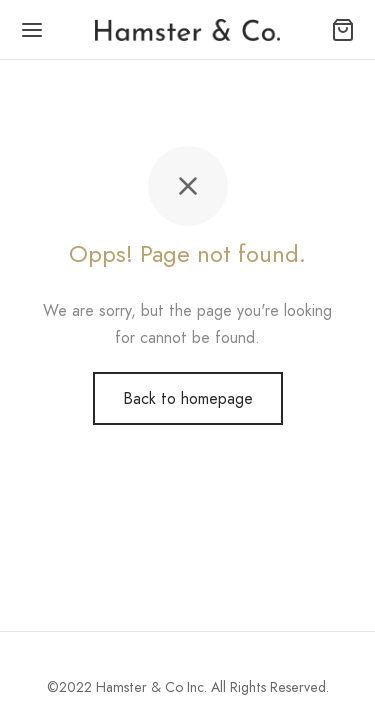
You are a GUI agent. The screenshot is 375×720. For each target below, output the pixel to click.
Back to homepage (188, 398)
